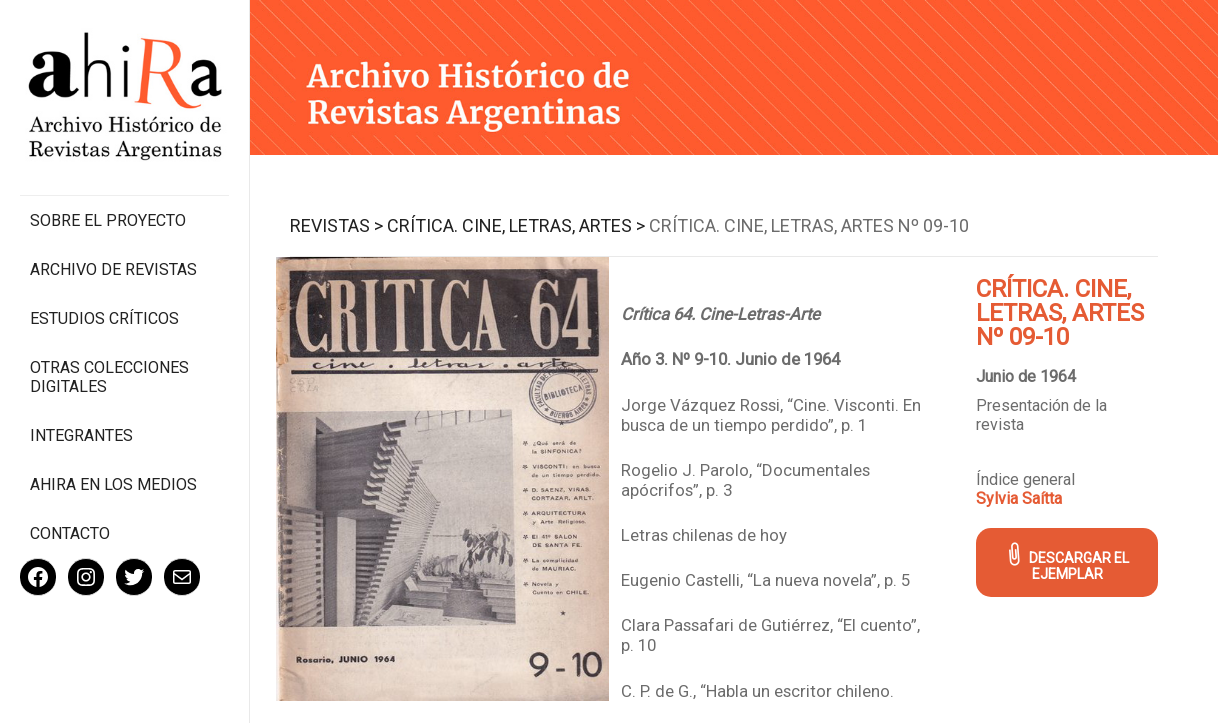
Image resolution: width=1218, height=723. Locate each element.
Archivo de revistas (113, 269)
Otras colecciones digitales (109, 377)
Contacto (70, 533)
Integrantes (81, 435)
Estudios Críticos (104, 318)
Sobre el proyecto (108, 220)
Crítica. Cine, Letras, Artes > (516, 225)
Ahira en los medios (113, 484)
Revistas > (336, 225)
